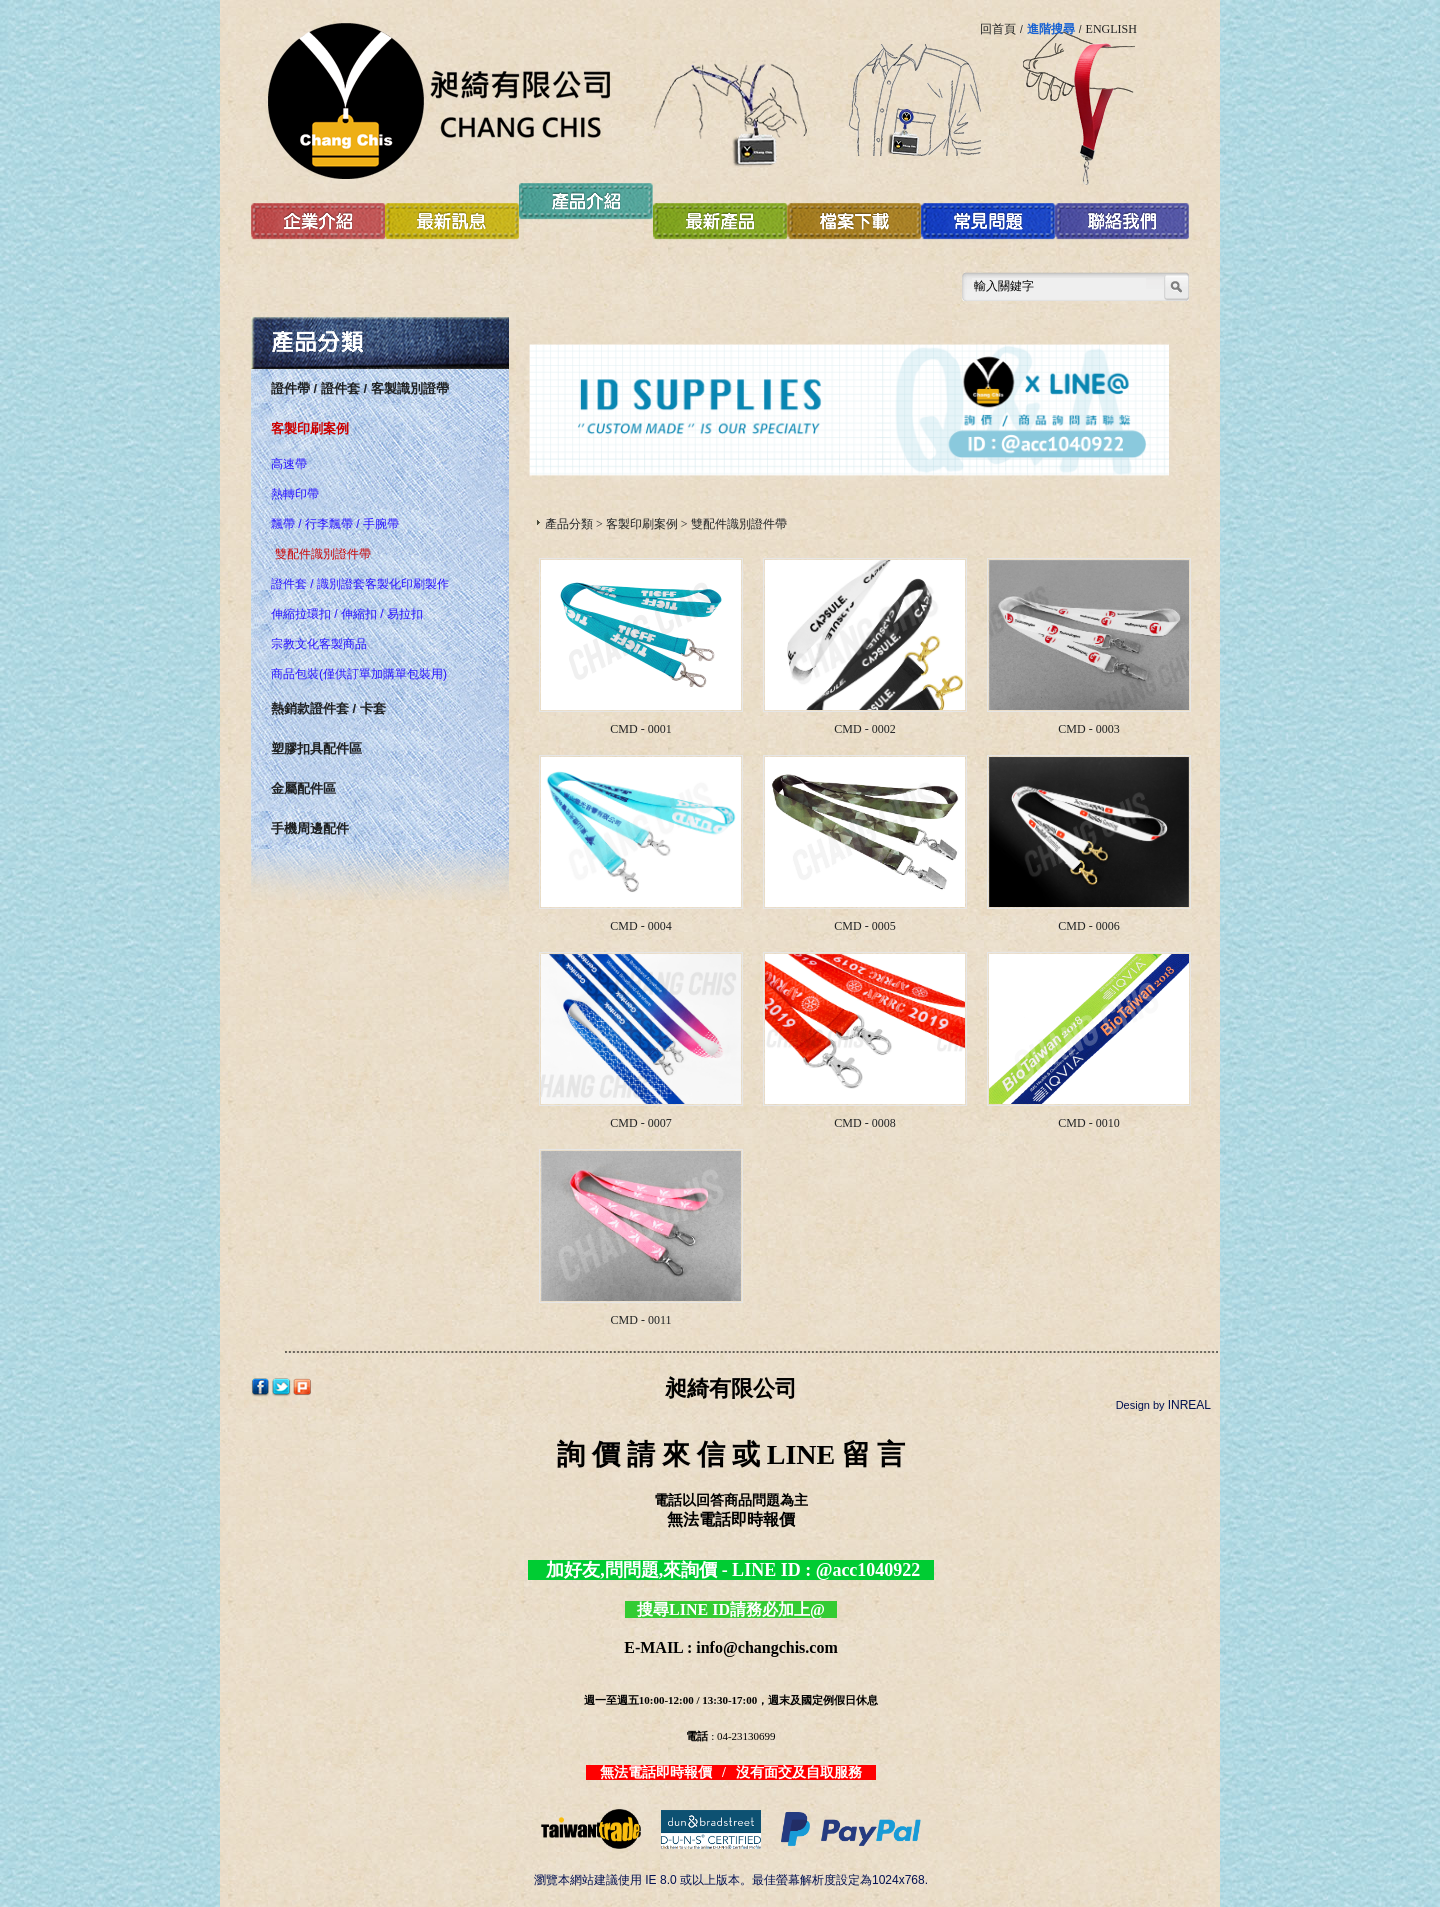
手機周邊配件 (310, 828)
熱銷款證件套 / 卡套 (328, 708)
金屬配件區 (303, 788)
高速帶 (289, 464)
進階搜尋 (1051, 29)
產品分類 (569, 524)
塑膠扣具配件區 (316, 748)
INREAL (1189, 1405)
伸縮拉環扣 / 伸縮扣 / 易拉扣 (347, 614)
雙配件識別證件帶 (323, 554)
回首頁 (998, 29)
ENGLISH (1111, 29)
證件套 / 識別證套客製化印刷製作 (360, 584)
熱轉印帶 (295, 494)
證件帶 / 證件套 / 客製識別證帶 (360, 388)
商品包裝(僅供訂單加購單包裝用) (359, 674)
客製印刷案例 (310, 428)
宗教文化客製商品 (319, 644)
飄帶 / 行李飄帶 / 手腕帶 (335, 524)
